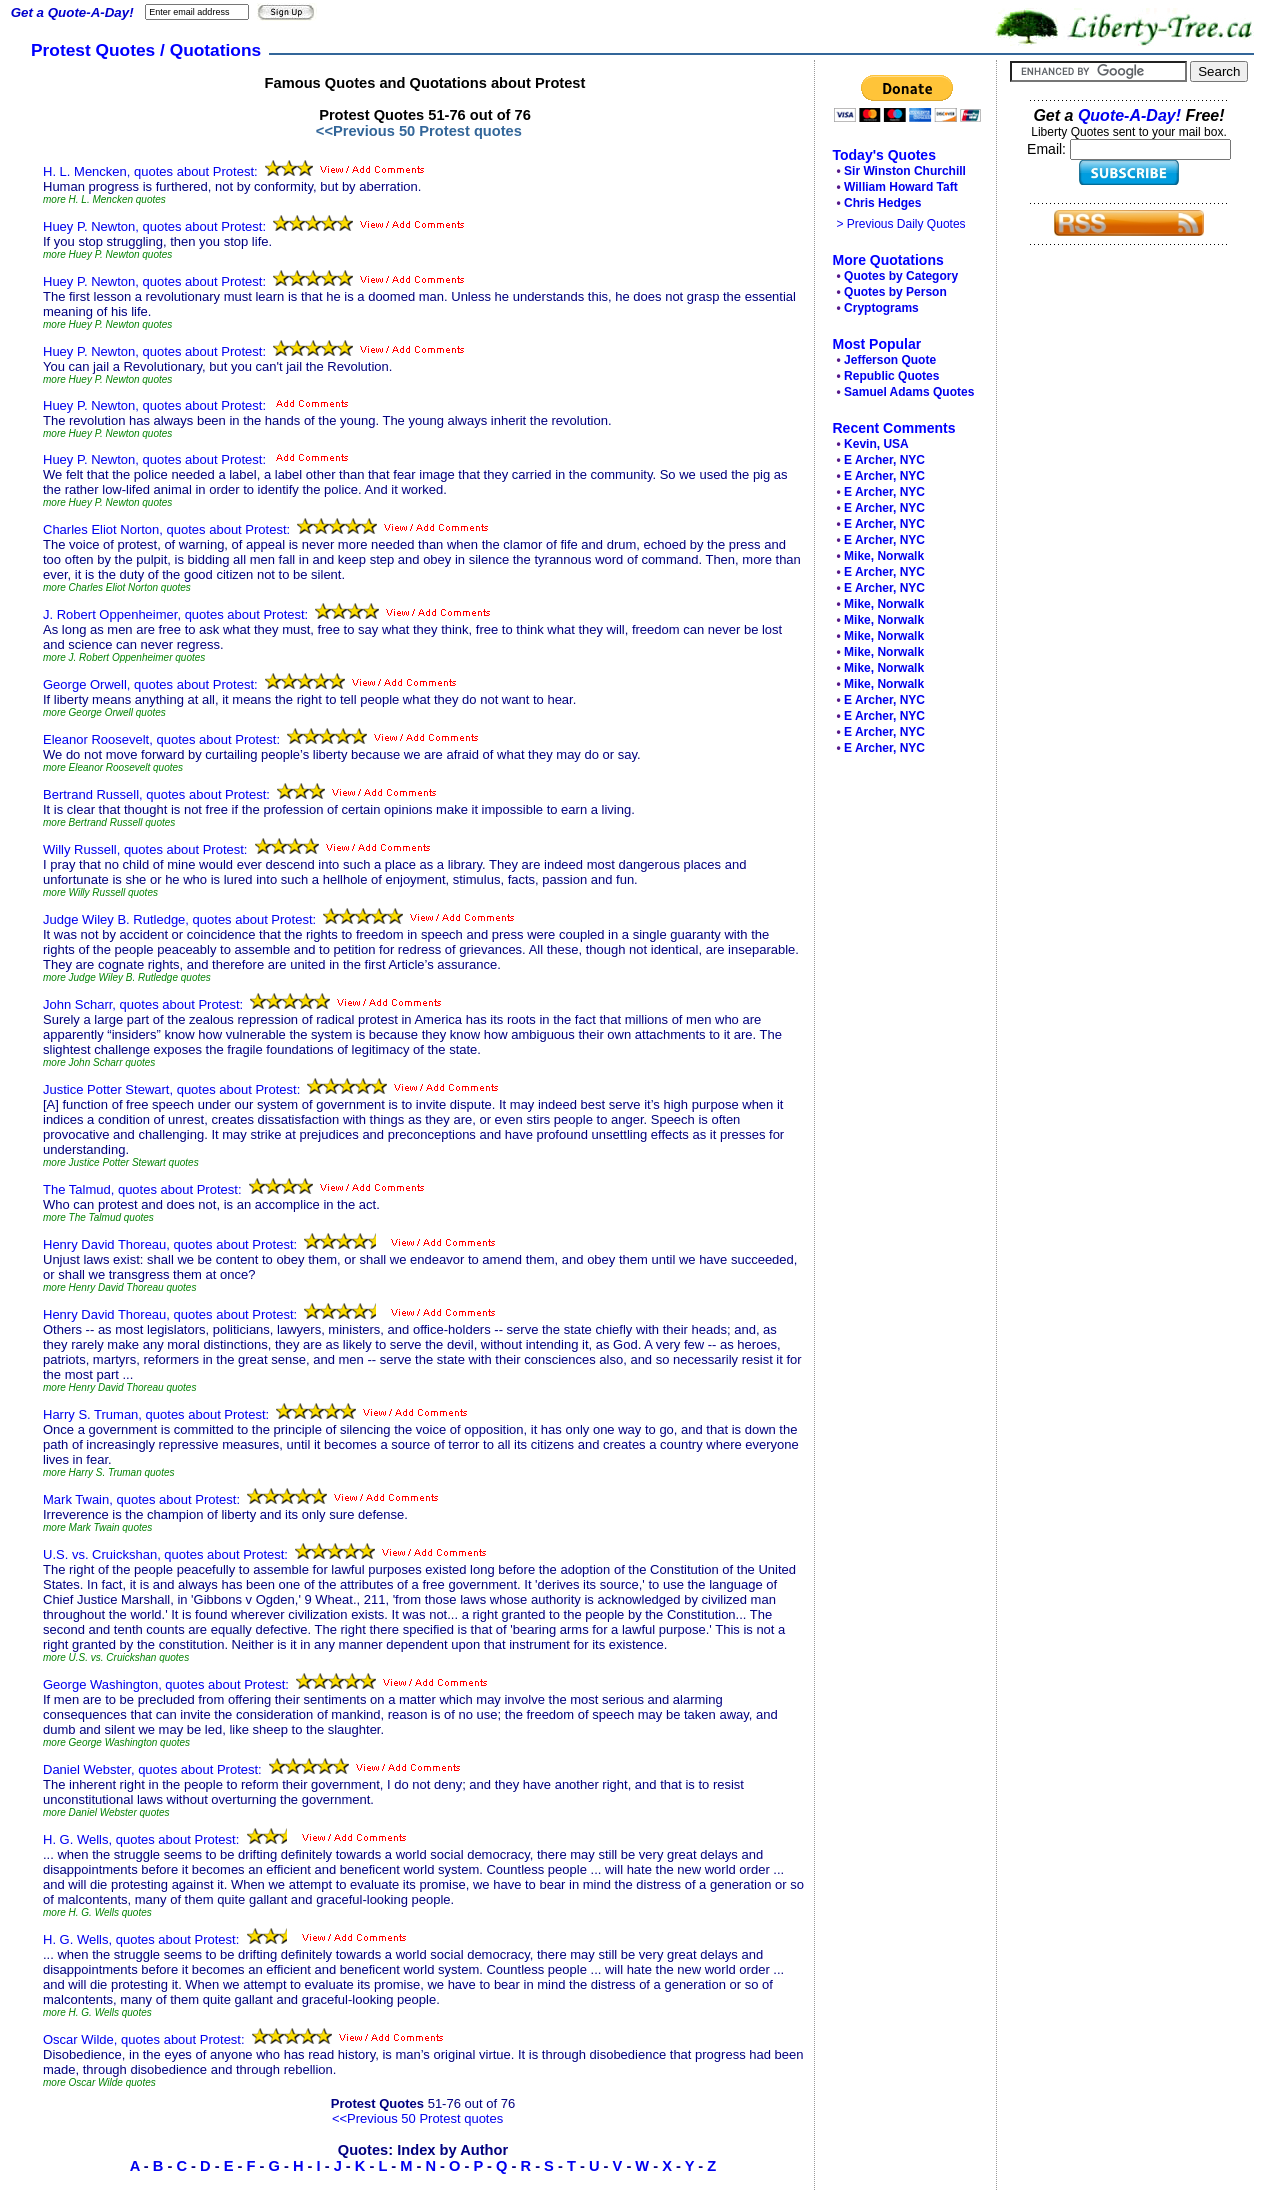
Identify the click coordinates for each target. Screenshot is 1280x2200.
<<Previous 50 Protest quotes (419, 131)
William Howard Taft (901, 187)
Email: (1048, 149)
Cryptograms (881, 308)
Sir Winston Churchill (905, 171)
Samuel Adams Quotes (909, 392)
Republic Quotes (891, 376)
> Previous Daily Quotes (901, 224)
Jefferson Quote (890, 360)
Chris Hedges (882, 203)
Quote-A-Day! (1129, 115)
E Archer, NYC (884, 460)
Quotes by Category (901, 276)
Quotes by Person (895, 292)
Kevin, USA (876, 444)
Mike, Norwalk (884, 556)
